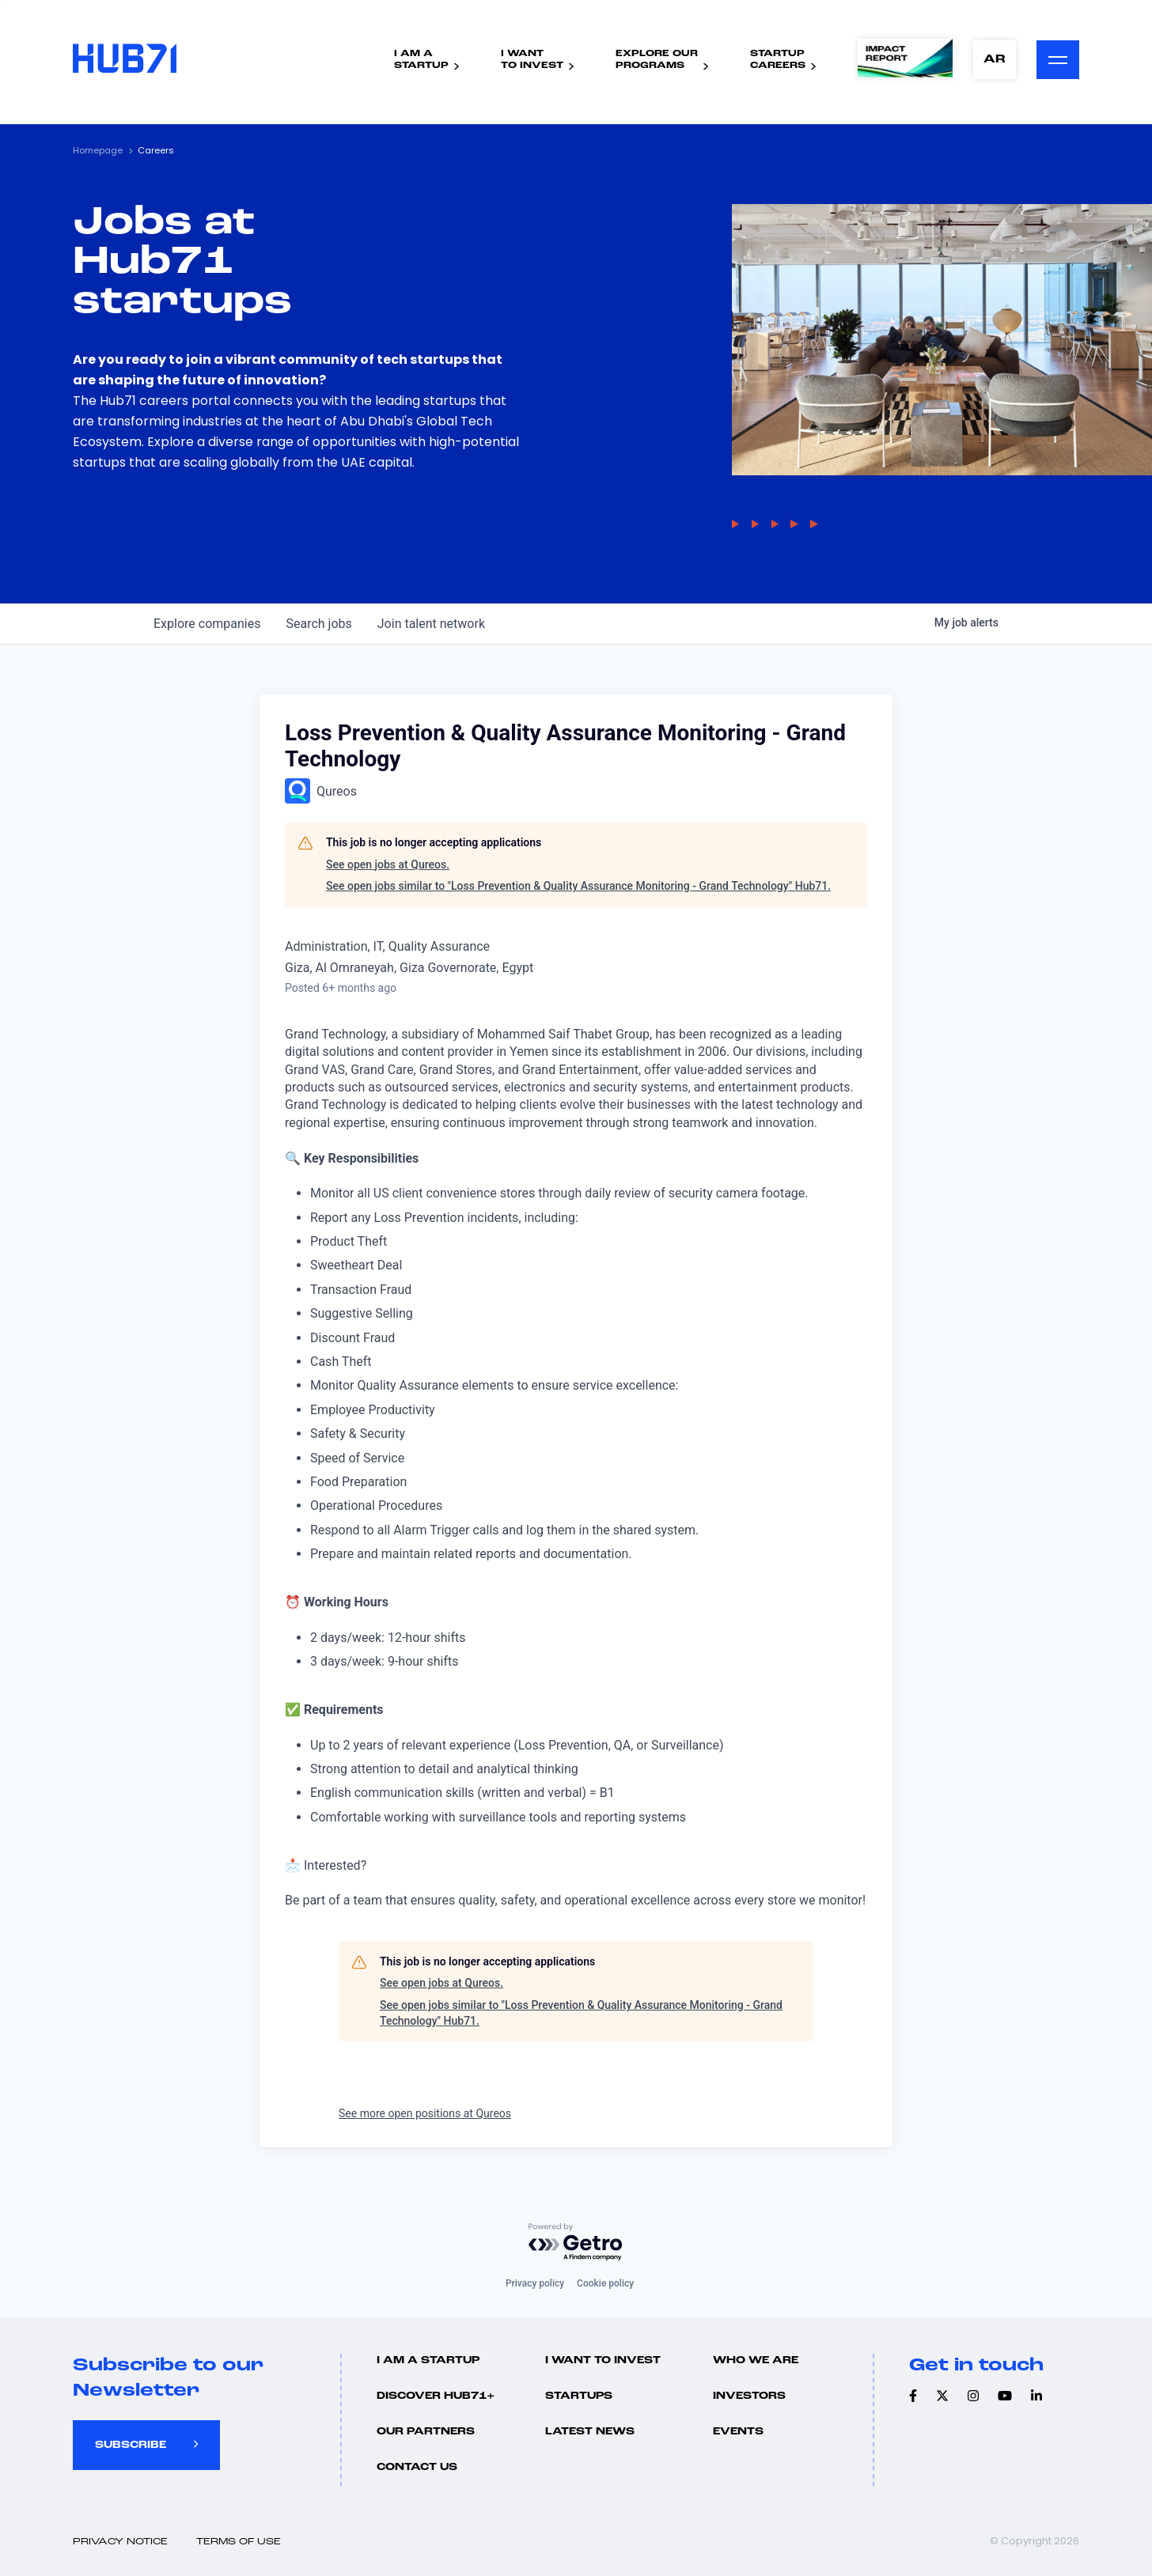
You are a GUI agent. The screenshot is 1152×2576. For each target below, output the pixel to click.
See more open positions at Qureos (425, 2113)
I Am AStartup (421, 59)
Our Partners (426, 2432)
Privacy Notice (120, 2542)
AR (994, 60)
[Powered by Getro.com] (576, 2242)
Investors (749, 2396)
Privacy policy (535, 2283)
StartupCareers (777, 59)
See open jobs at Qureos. (387, 864)
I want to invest (603, 2360)
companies (206, 623)
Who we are (755, 2360)
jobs (318, 623)
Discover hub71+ (436, 2396)
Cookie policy (605, 2283)
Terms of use (238, 2542)
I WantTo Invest (532, 59)
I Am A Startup (428, 2360)
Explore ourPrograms (657, 59)
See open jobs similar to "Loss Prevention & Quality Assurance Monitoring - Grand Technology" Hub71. (578, 885)
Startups (578, 2396)
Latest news (590, 2432)
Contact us (417, 2467)
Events (738, 2432)
